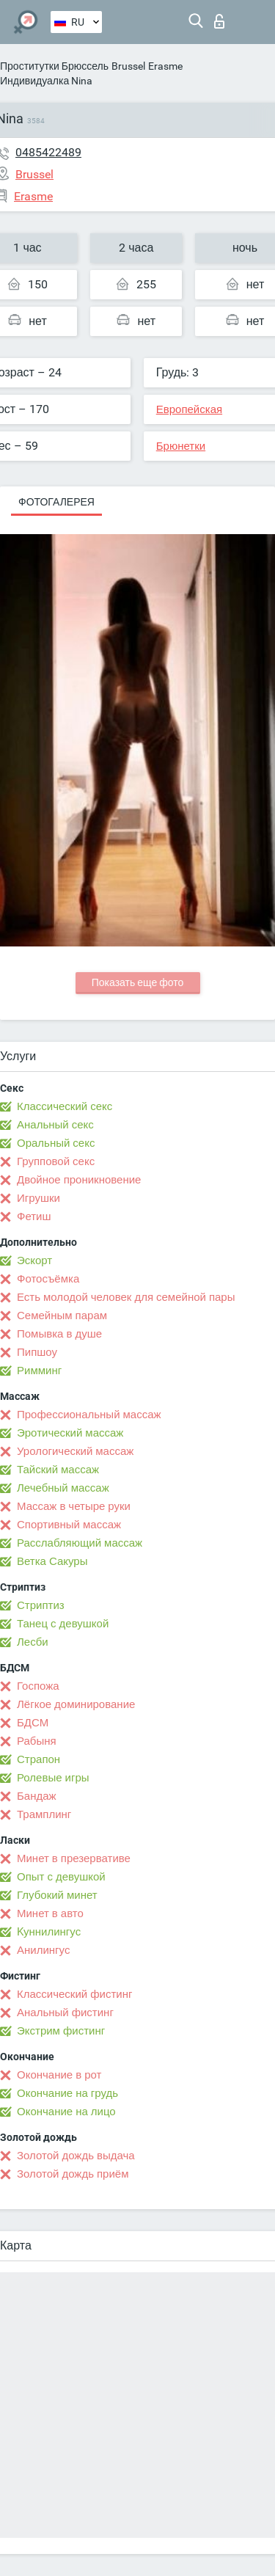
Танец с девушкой (63, 1623)
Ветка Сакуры (52, 1561)
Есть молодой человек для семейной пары (126, 1297)
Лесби (32, 1642)
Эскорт (34, 1260)
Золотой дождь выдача (76, 2155)
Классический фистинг (74, 1994)
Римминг (39, 1370)
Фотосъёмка (48, 1278)
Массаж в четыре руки (74, 1506)
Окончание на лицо (66, 2111)
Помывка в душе (59, 1333)
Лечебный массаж (63, 1488)
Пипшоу (37, 1352)
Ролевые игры (53, 1777)
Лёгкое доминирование (76, 1704)
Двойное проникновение (79, 1179)
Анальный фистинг (65, 2012)
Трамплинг (44, 1814)
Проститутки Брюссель (54, 66)
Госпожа (38, 1686)
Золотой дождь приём (72, 2174)
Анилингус (43, 1950)
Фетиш (34, 1216)
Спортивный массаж (69, 1524)
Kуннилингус (49, 1931)
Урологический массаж (75, 1451)
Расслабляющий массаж (79, 1543)
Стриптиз (41, 1605)
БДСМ (32, 1722)
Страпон (38, 1759)
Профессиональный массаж (89, 1414)
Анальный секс (55, 1124)
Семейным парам (62, 1315)
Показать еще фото (138, 982)
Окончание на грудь (67, 2093)
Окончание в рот (59, 2074)
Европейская (189, 409)
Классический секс (64, 1106)
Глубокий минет (57, 1895)
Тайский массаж (58, 1469)
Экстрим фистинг (61, 2030)
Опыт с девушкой (61, 1876)
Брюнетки (180, 446)
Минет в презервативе (74, 1858)
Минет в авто (50, 1913)
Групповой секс (56, 1161)
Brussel (128, 66)
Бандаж (36, 1796)
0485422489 (48, 152)
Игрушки (38, 1198)
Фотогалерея (56, 502)
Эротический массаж (70, 1433)
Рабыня (36, 1741)
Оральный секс (56, 1143)
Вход (219, 21)
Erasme (165, 66)
